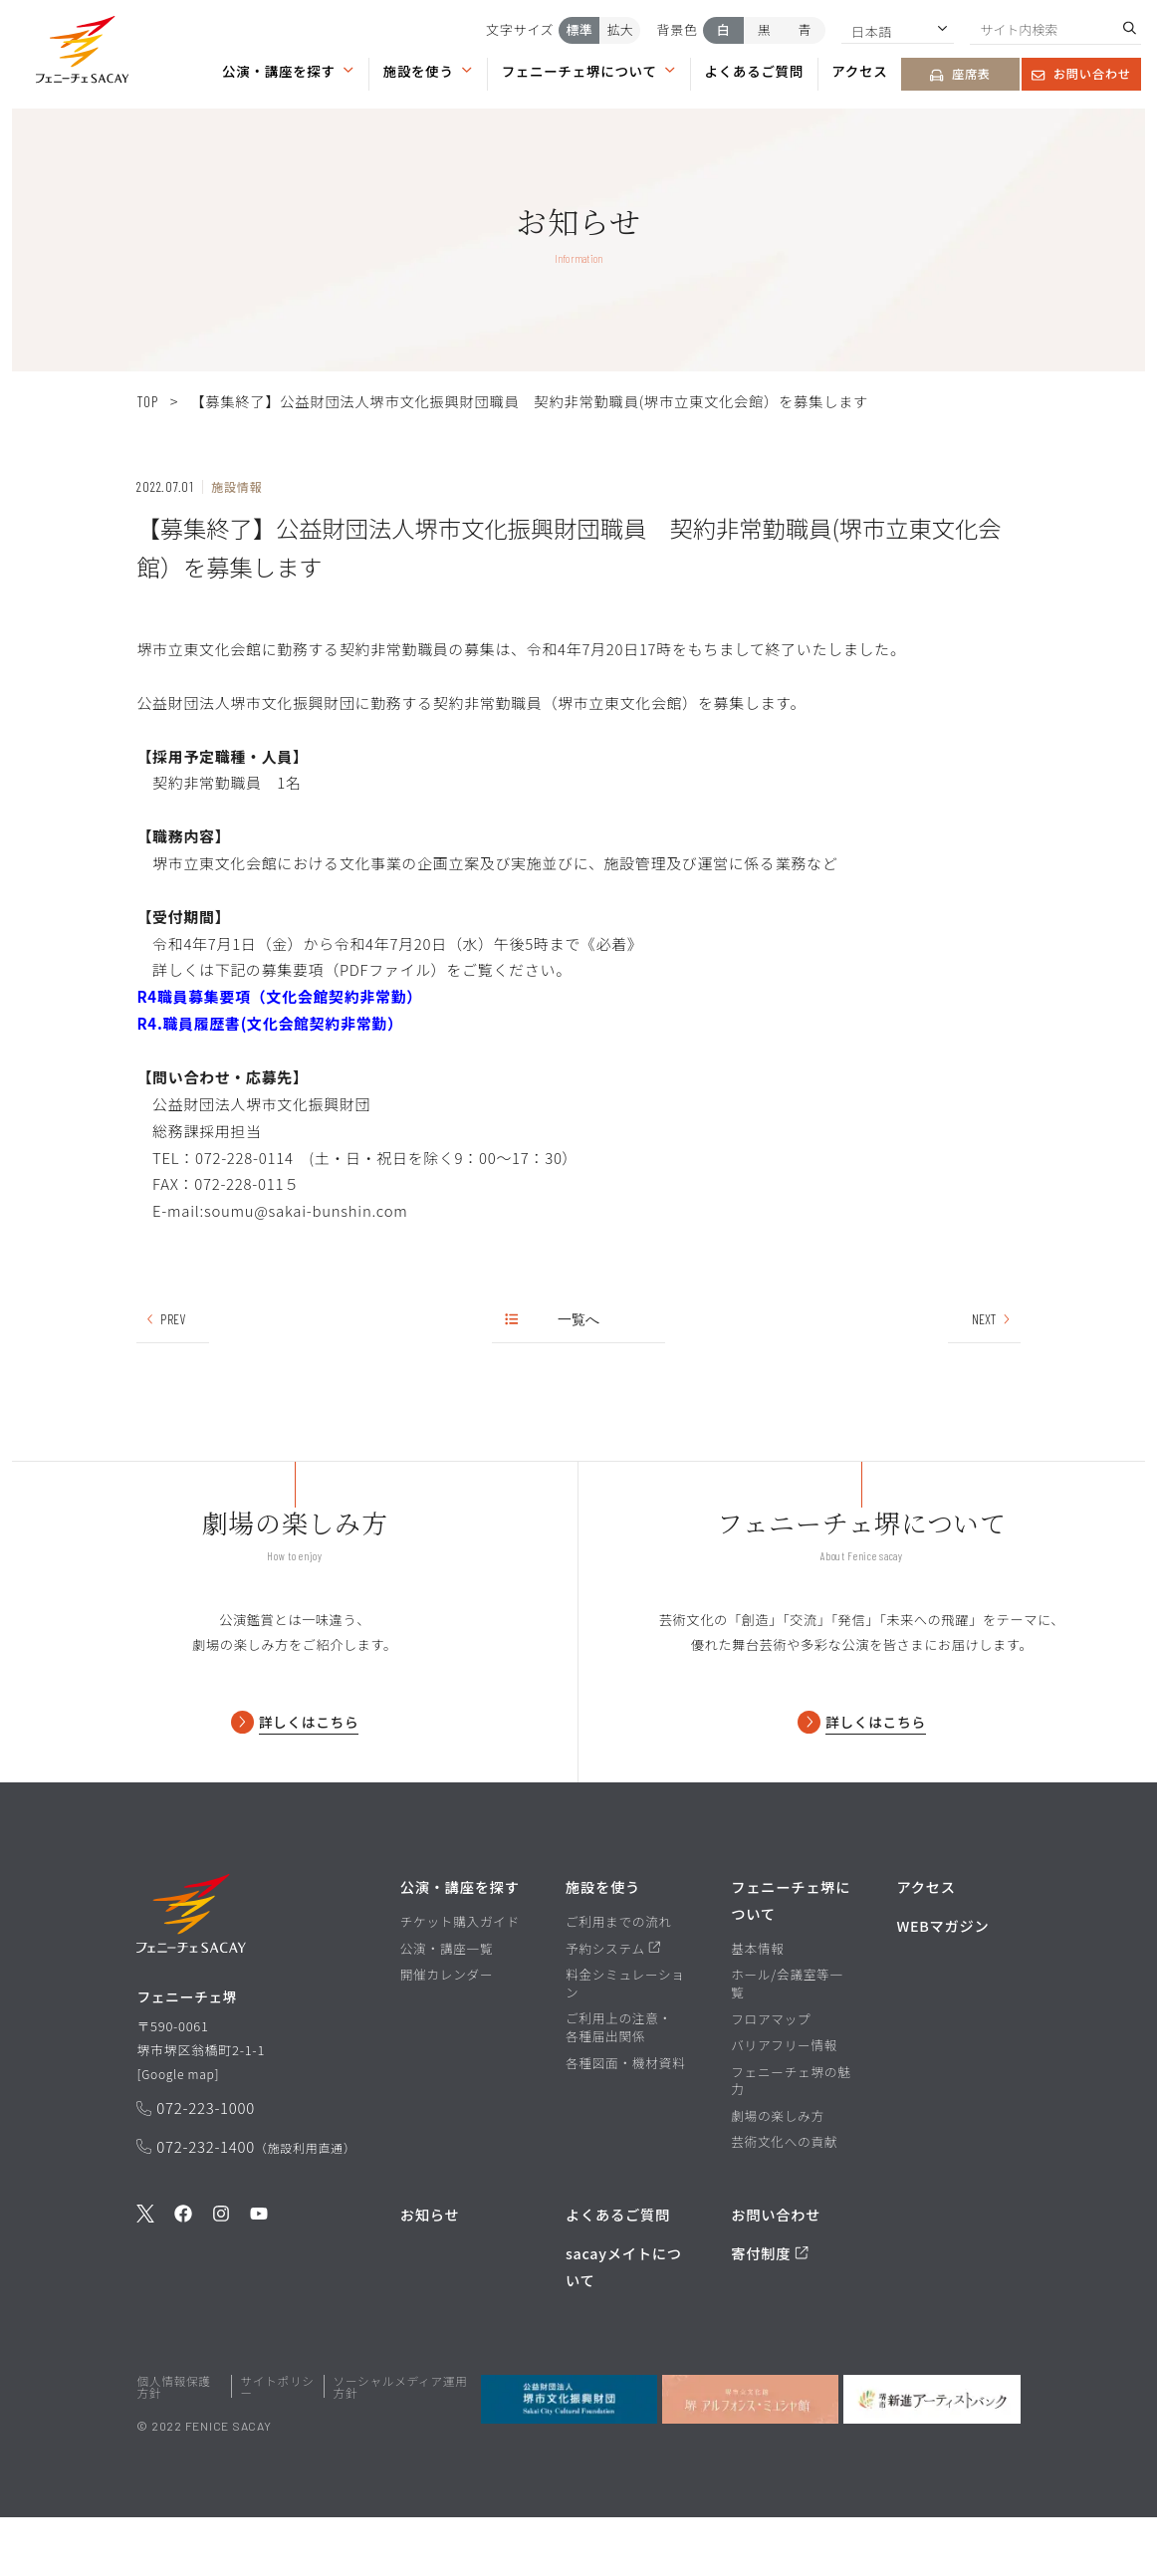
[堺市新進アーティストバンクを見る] (931, 2458)
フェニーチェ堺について (589, 71)
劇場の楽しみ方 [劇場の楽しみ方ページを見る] (777, 2174)
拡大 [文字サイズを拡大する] (620, 29)
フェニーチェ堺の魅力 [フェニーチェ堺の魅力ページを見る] (790, 2138)
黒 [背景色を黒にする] (764, 29)
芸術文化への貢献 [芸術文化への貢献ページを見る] (784, 2201)
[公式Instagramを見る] (221, 2279)
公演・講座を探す (288, 71)
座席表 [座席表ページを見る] (960, 74)
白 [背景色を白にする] (723, 29)
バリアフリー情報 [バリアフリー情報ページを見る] (784, 2104)
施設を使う (428, 71)
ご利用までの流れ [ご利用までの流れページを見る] (619, 1981)
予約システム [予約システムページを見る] (613, 2006)
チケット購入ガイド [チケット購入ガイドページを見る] (460, 1981)
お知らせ (430, 2272)
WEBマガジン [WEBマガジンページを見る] (942, 1984)
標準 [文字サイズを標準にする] (579, 29)
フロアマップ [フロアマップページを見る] (770, 2077)
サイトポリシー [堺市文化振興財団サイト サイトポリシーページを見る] (277, 2445)
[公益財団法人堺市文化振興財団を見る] (569, 2458)
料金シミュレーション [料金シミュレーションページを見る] (625, 2041)
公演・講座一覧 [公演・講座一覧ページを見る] (447, 2006)
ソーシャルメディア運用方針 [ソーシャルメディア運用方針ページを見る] (401, 2445)
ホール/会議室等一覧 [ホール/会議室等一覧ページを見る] (787, 2041)
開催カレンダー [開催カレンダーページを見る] (447, 2033)
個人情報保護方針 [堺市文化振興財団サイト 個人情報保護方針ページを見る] (173, 2445)
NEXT (992, 1319)
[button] (82, 53)
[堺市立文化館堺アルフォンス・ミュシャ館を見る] (750, 2458)
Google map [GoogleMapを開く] (180, 2136)
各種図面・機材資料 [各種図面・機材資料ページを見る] (625, 2121)
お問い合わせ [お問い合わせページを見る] (1081, 74)
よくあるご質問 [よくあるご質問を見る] (618, 2272)
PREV (165, 1319)
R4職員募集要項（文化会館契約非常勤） (279, 996)
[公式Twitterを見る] (145, 2279)
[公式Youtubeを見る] (259, 2279)
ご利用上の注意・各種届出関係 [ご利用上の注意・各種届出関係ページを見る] (619, 2085)
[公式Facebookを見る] (183, 2279)
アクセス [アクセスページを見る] (859, 71)
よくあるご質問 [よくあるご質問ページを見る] (755, 71)
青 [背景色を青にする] (805, 29)
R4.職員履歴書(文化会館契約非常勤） (269, 1023)
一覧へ (553, 1319)
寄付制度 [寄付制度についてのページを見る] (770, 2311)
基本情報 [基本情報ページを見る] (758, 2006)
